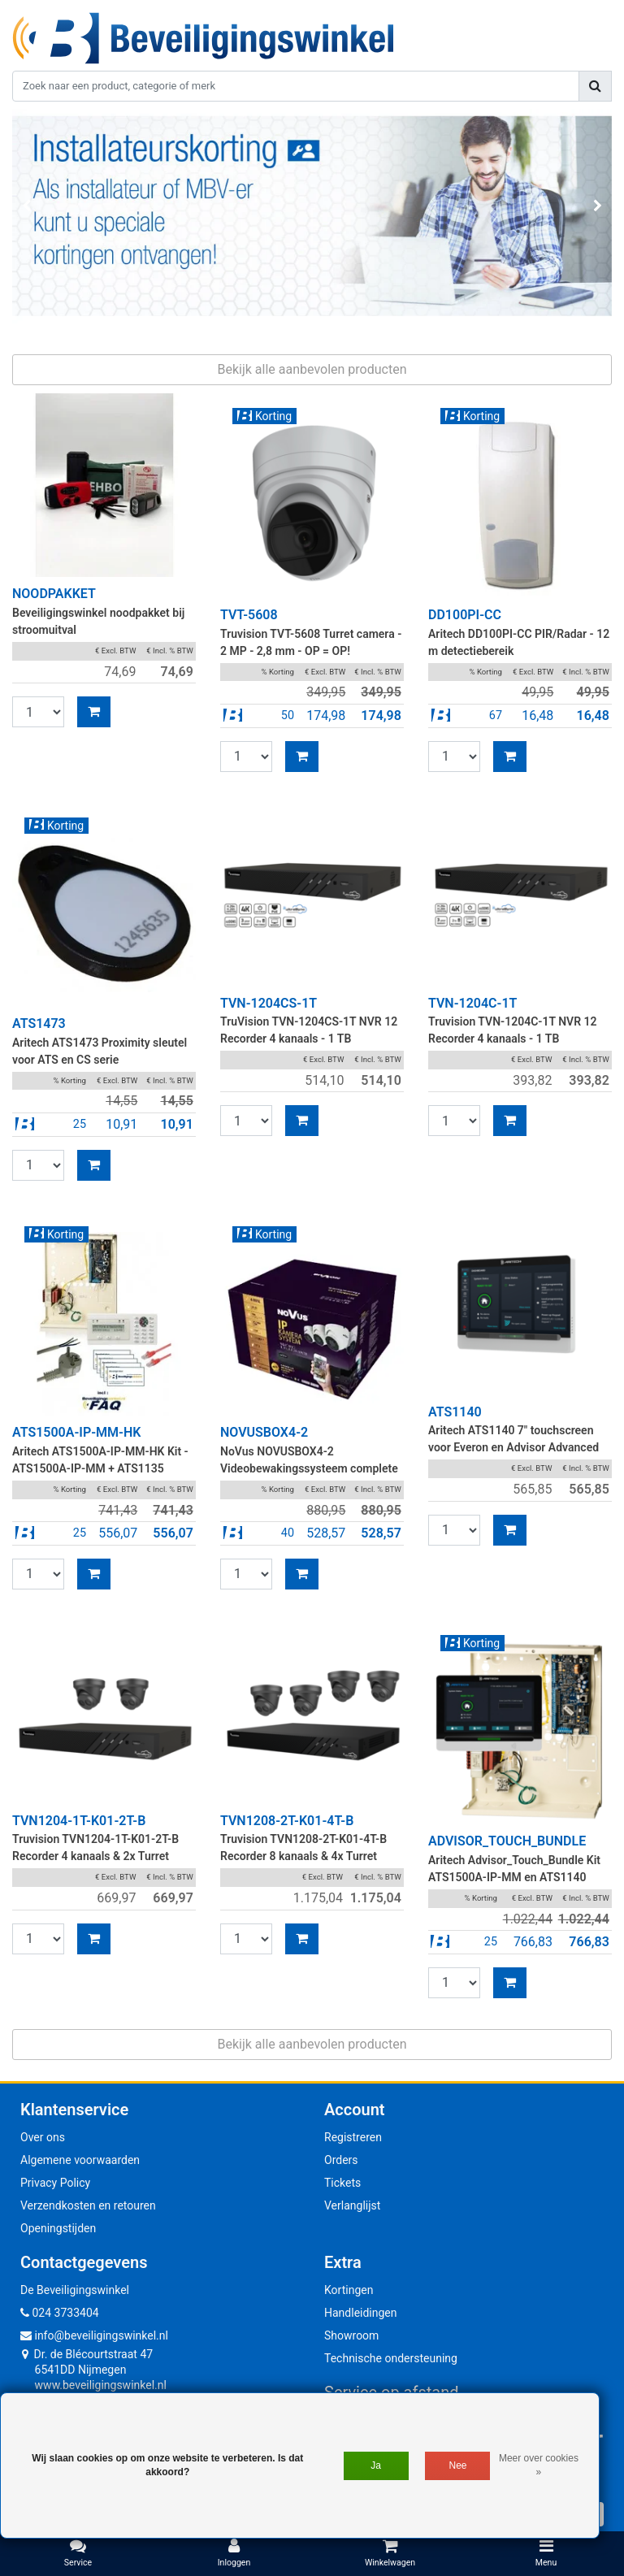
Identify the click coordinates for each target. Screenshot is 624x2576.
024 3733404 (59, 2312)
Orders (341, 2159)
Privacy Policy (55, 2182)
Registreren (353, 2137)
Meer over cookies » (538, 2465)
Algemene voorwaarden (80, 2159)
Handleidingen (360, 2312)
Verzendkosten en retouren (88, 2205)
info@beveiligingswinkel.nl (94, 2335)
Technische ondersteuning (390, 2358)
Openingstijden (58, 2228)
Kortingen (348, 2289)
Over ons (42, 2137)
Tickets (342, 2182)
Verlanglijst (352, 2205)
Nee (458, 2465)
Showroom (351, 2335)
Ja (375, 2465)
